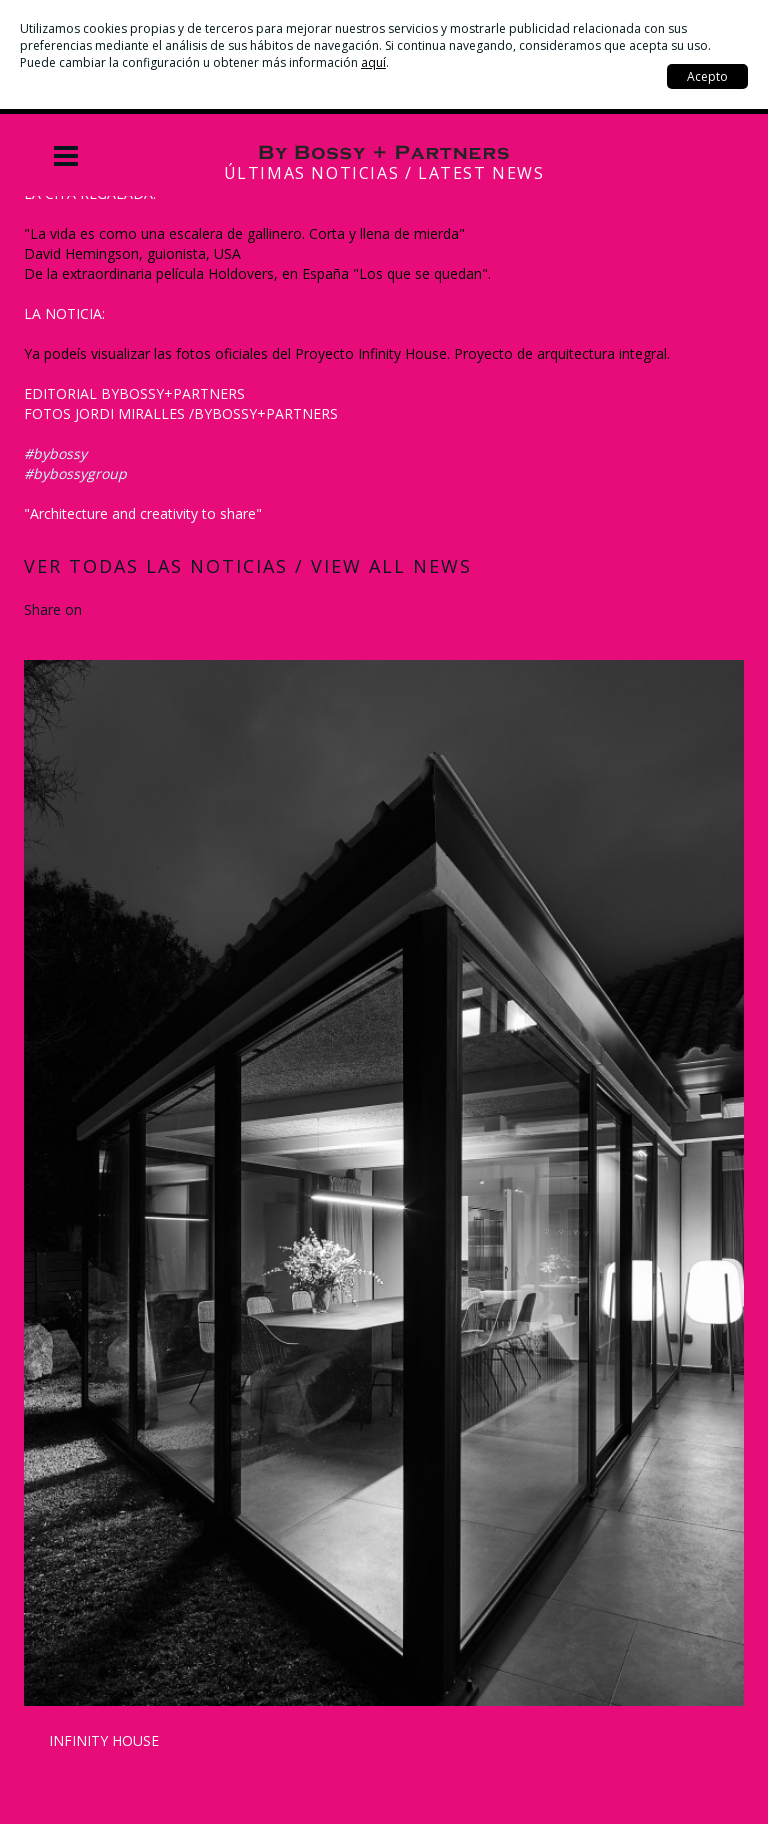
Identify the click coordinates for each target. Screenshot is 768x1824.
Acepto (707, 76)
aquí (373, 62)
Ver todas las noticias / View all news (248, 566)
